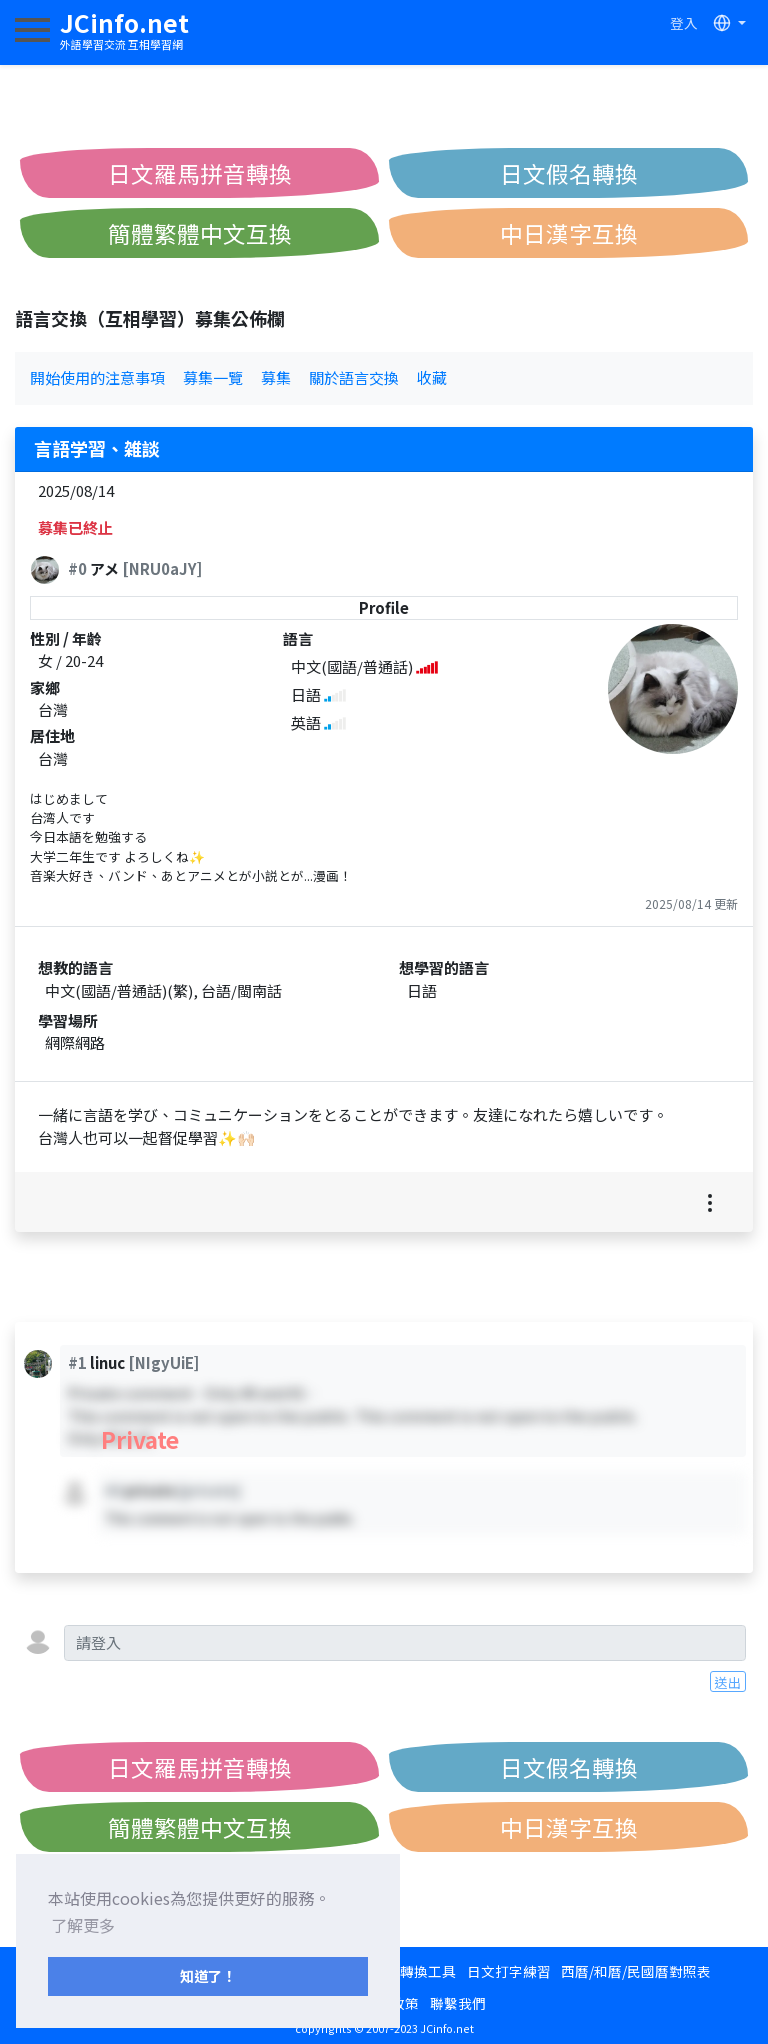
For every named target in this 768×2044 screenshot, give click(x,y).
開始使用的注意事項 (97, 377)
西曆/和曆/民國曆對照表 (636, 1971)
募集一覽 (213, 377)
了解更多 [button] (83, 1925)
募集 (276, 377)
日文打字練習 (509, 1971)
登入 (684, 23)
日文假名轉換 (569, 173)
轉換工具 (428, 1971)
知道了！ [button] (208, 1975)
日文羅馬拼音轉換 (200, 173)
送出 (728, 1682)
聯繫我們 (458, 2003)
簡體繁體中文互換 (200, 233)
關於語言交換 (354, 377)
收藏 (432, 377)
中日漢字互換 (569, 233)
